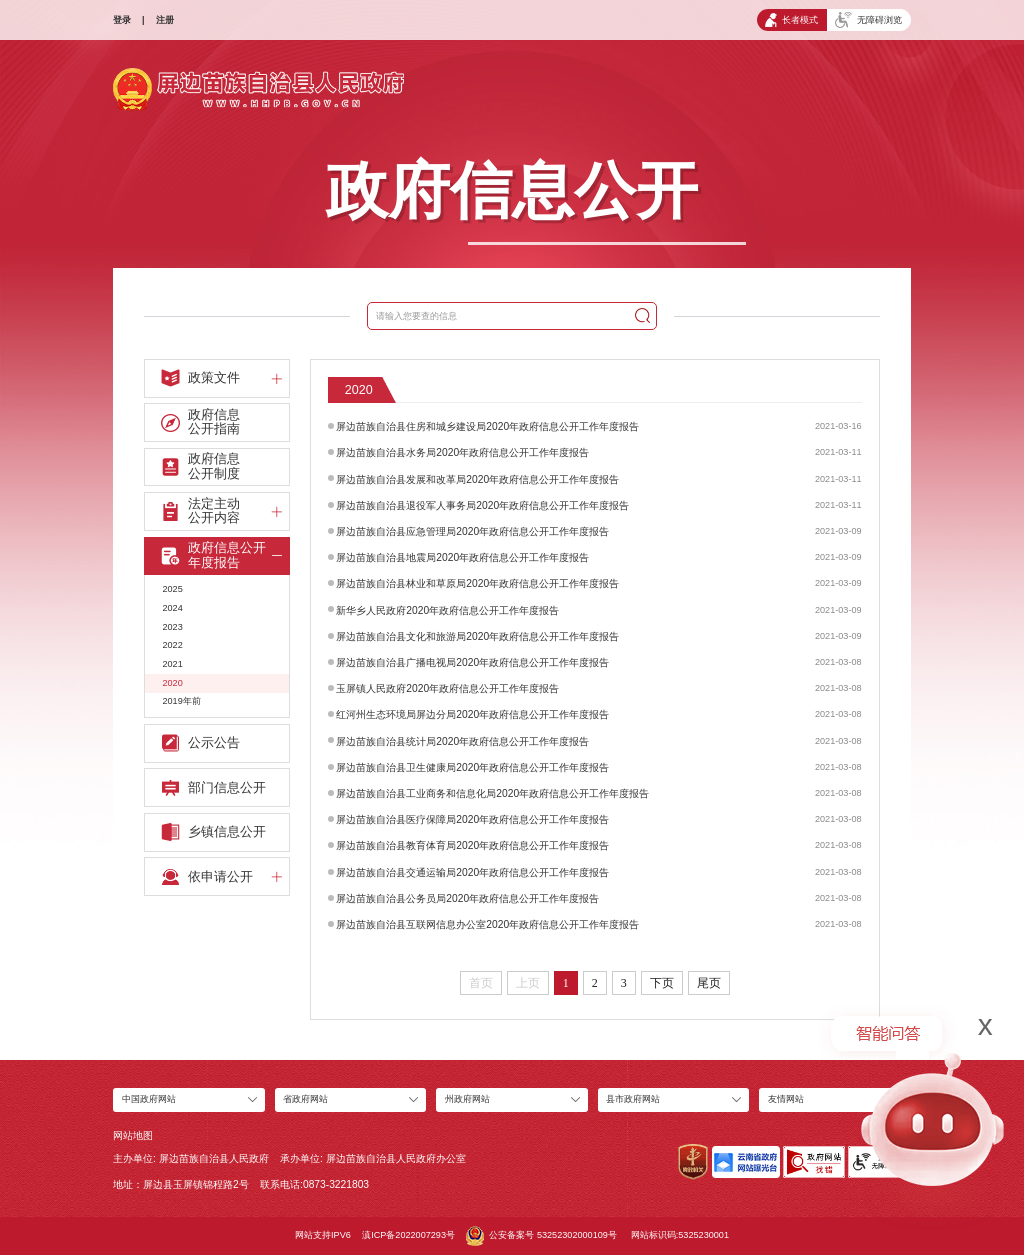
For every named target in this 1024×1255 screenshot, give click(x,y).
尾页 (709, 983)
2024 (172, 608)
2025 (172, 589)
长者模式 (791, 19)
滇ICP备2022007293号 (408, 1235)
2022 (172, 645)
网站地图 (133, 1135)
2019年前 (181, 701)
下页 (662, 983)
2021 (172, 664)
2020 (172, 683)
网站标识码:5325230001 (680, 1235)
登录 (122, 20)
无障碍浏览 (868, 20)
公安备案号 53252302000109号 (541, 1236)
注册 (165, 20)
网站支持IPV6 (323, 1235)
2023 (172, 627)
